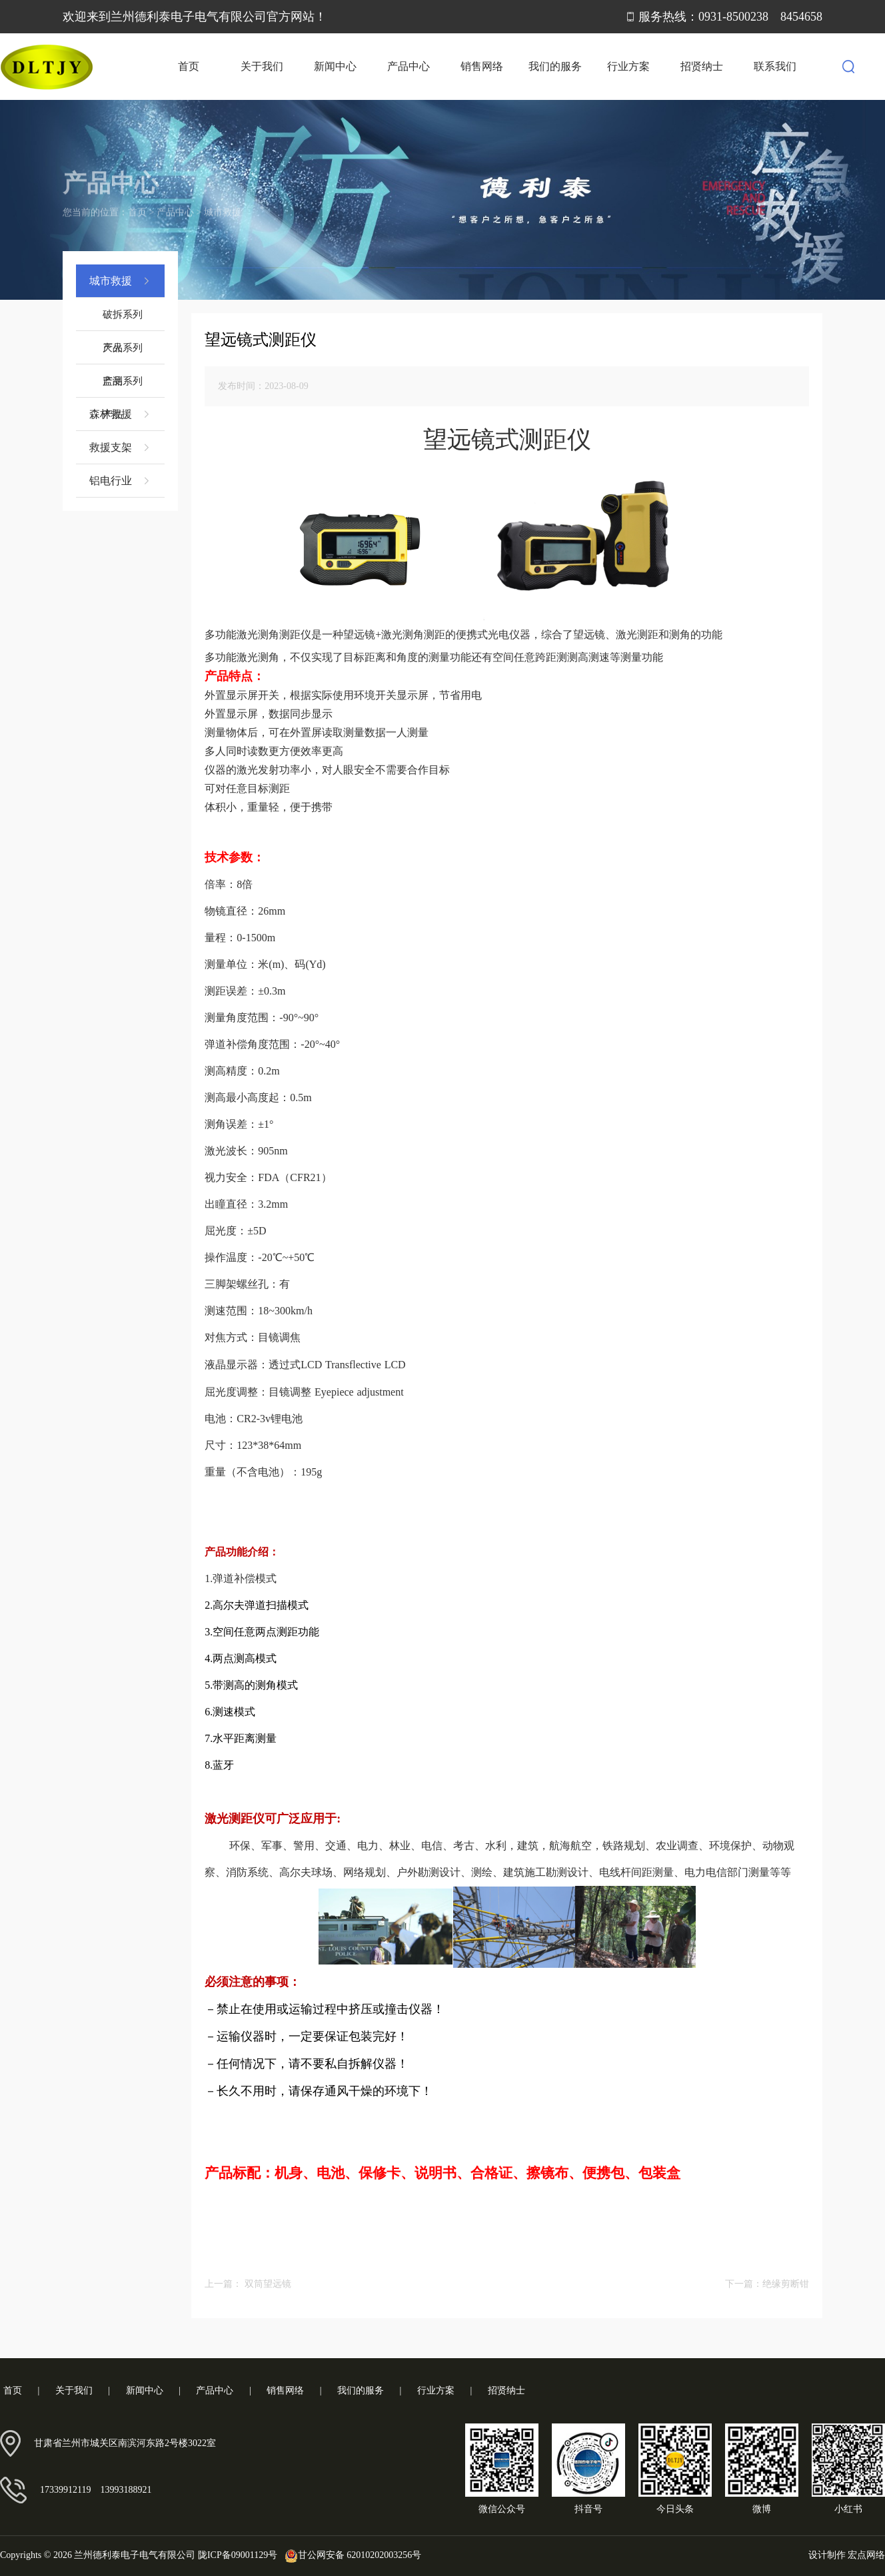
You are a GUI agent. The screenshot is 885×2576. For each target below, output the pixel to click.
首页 (188, 66)
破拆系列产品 (123, 320)
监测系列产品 (123, 387)
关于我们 (262, 66)
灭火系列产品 (123, 353)
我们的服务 (555, 66)
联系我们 (775, 66)
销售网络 (481, 66)
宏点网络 (866, 2555)
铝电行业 (120, 481)
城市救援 (222, 198)
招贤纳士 (701, 66)
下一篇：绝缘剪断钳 (767, 2284)
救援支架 (120, 447)
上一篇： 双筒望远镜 (248, 2284)
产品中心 (408, 66)
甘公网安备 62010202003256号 (351, 2555)
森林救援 (120, 414)
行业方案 (628, 66)
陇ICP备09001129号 (237, 2555)
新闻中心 (335, 66)
